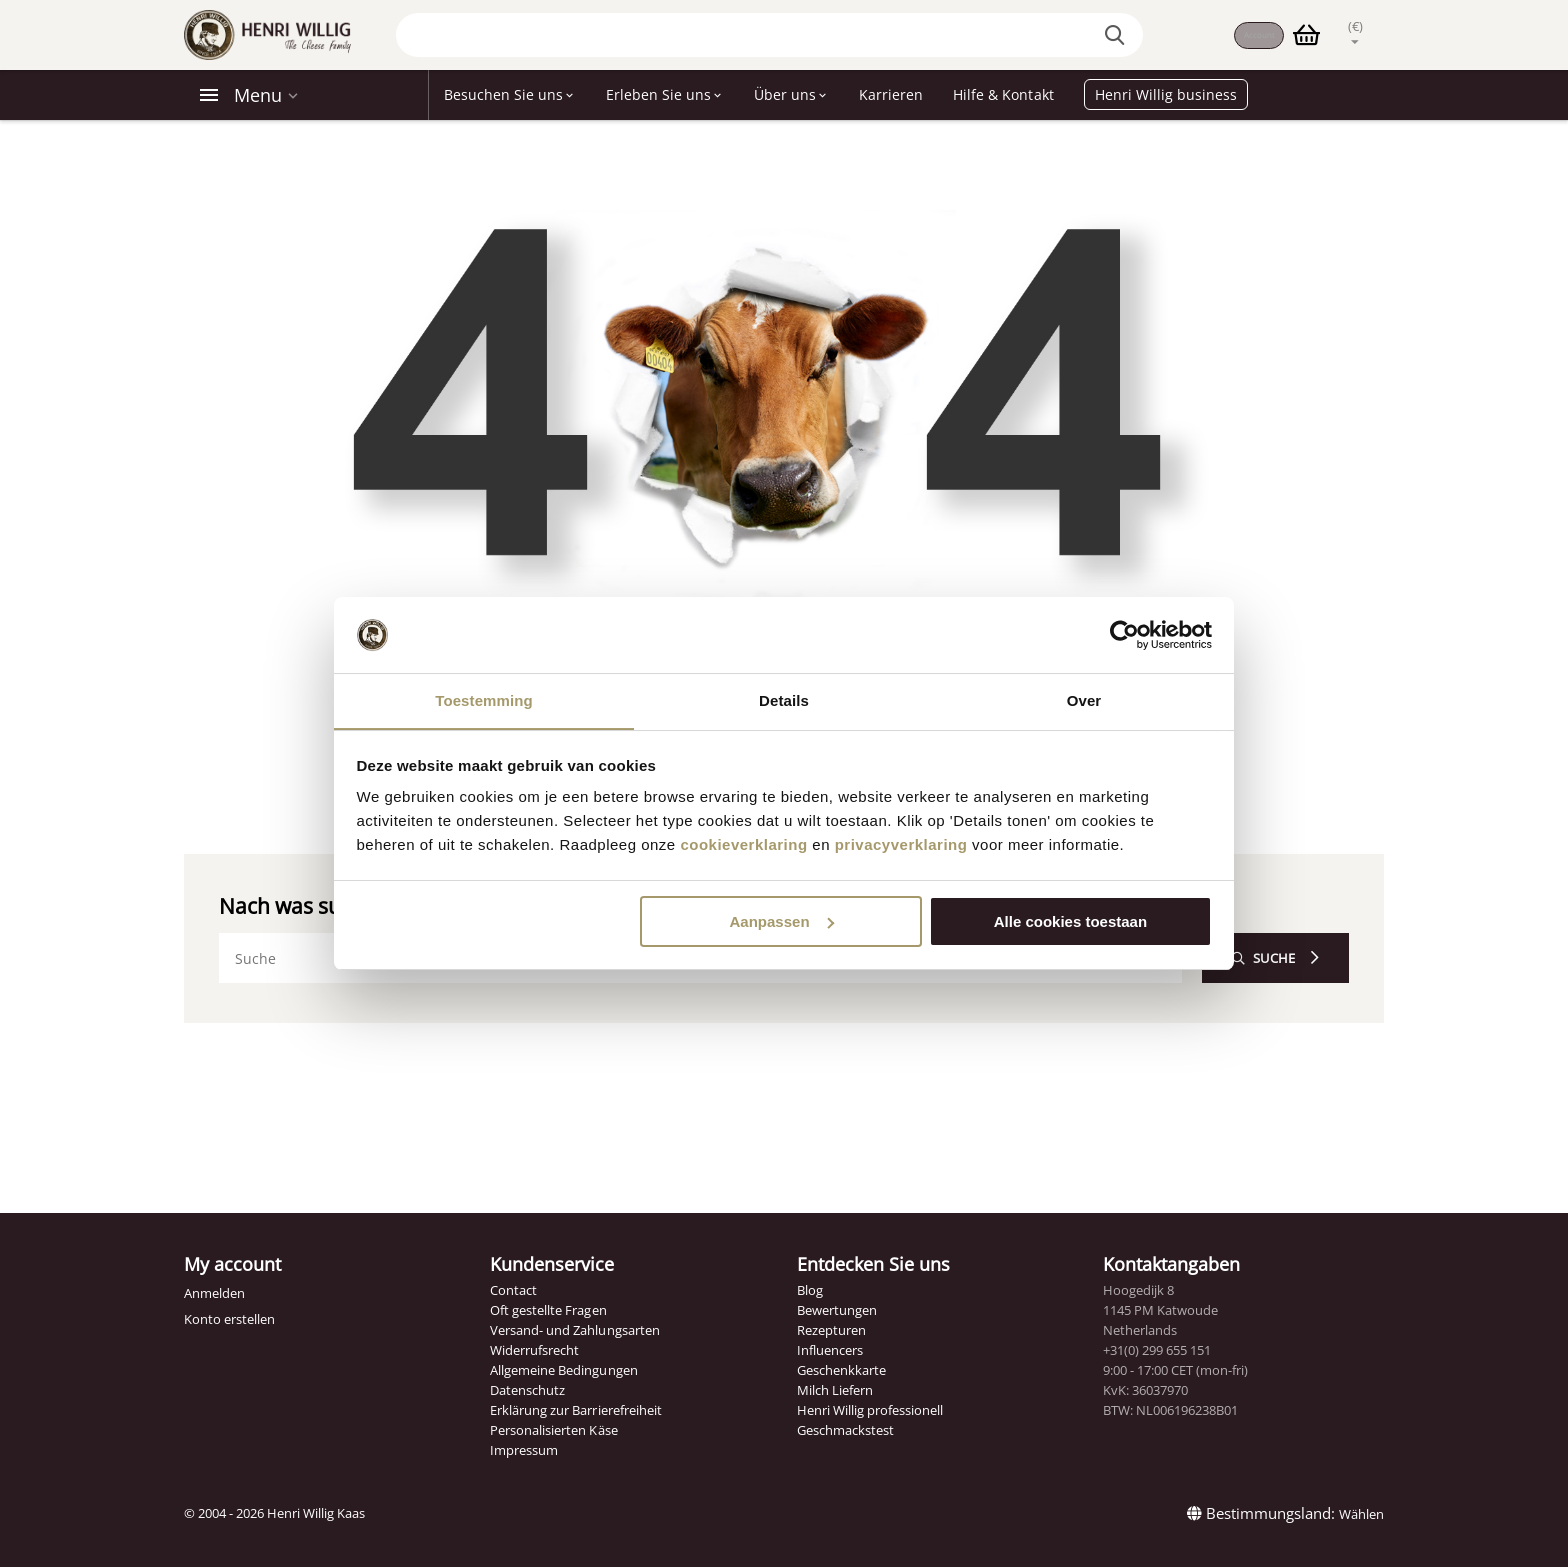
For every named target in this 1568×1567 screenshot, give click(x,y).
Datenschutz (527, 1390)
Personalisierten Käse (553, 1430)
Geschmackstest (845, 1430)
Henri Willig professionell (870, 1410)
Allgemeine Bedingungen (563, 1370)
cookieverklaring (743, 845)
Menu (258, 95)
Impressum (524, 1450)
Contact (513, 1290)
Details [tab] (784, 700)
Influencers (830, 1350)
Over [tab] (1084, 700)
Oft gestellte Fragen (548, 1310)
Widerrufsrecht (534, 1350)
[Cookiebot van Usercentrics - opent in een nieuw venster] (1124, 635)
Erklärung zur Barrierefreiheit (575, 1410)
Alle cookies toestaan (1070, 921)
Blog (810, 1290)
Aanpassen (782, 921)
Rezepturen (831, 1330)
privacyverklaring (901, 845)
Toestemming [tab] (484, 700)
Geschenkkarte (841, 1370)
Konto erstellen (229, 1319)
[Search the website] (1101, 35)
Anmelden (214, 1293)
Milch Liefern (835, 1390)
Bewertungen (837, 1310)
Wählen (1361, 1514)
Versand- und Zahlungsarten (574, 1330)
